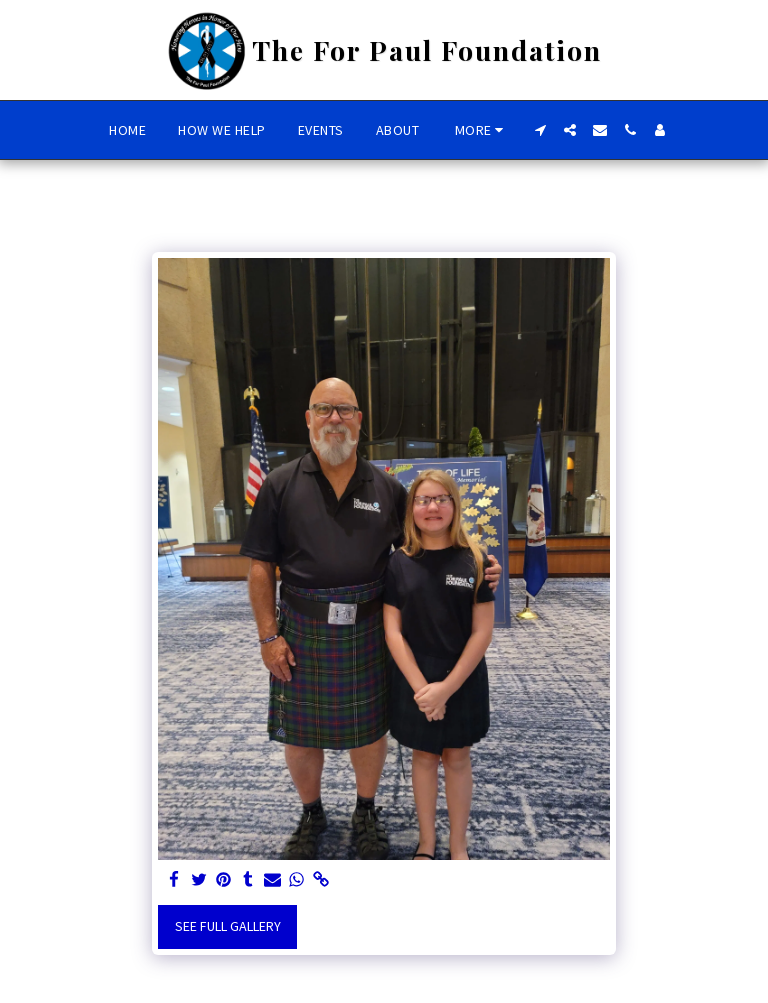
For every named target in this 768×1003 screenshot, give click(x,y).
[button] (540, 130)
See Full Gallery (228, 926)
